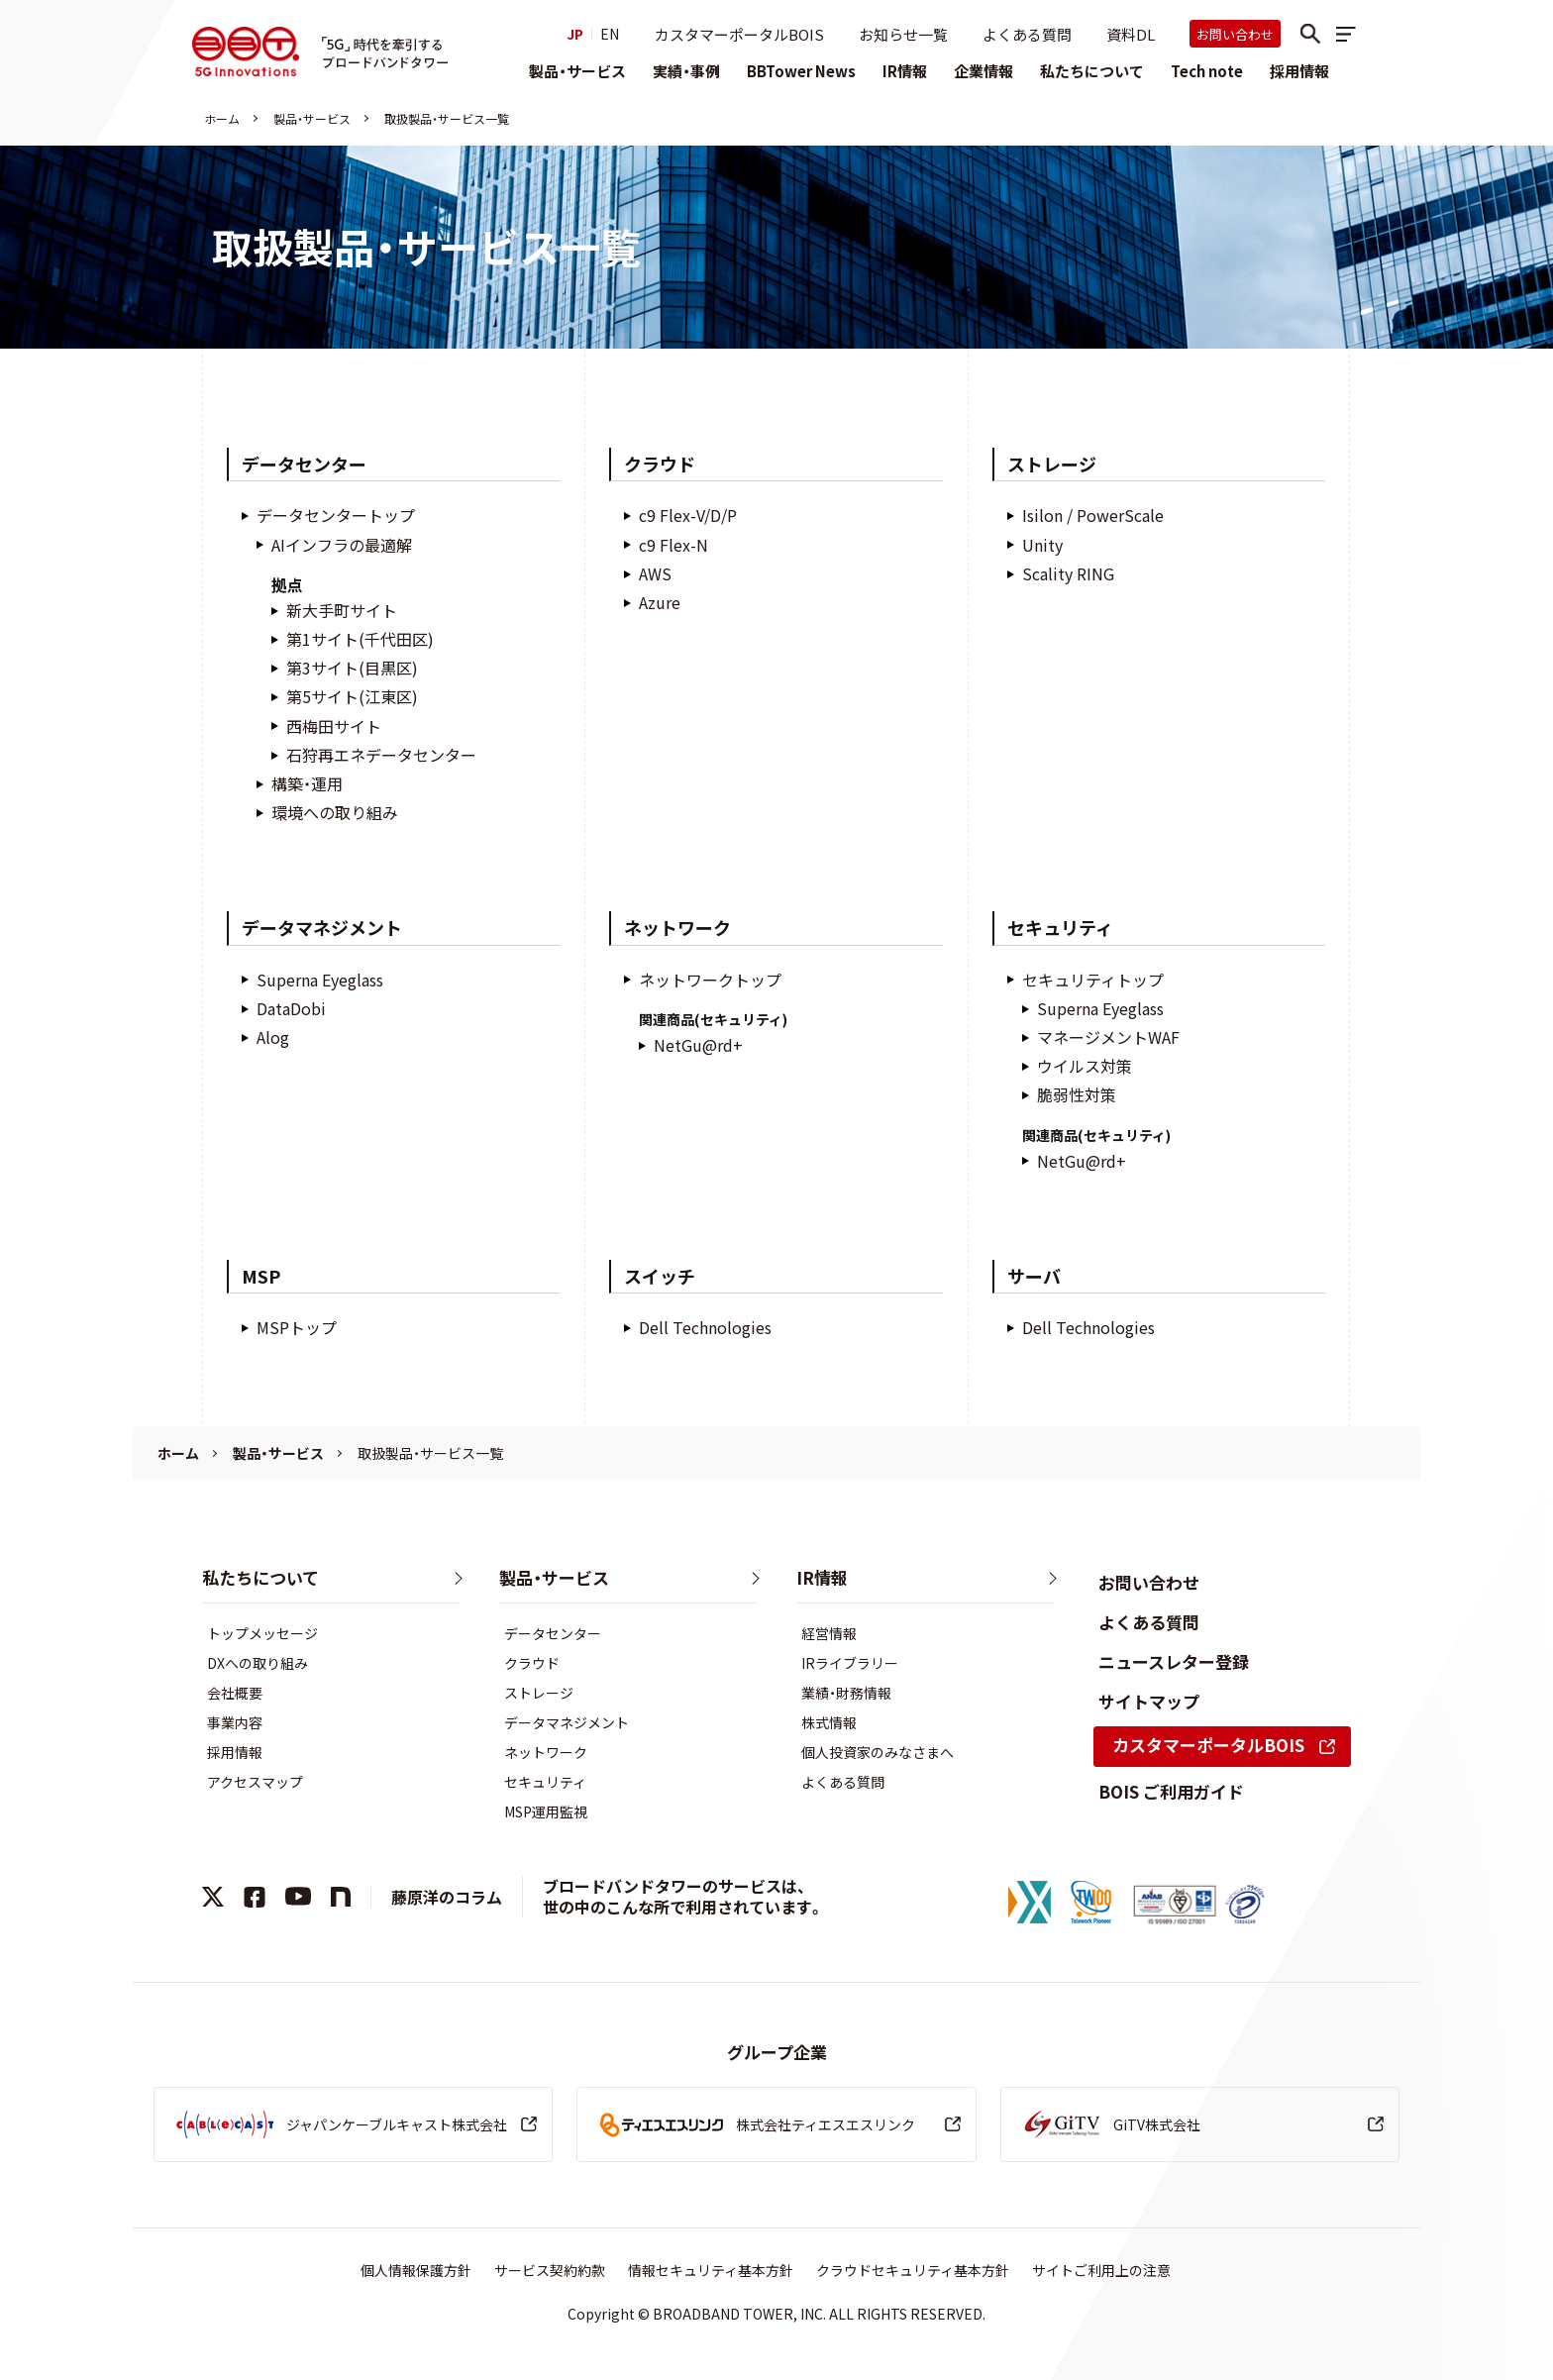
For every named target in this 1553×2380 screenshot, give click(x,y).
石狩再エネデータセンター (381, 755)
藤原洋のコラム (446, 1897)
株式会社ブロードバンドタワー (245, 51)
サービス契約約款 (549, 2270)
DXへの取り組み (257, 1663)
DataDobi (291, 1008)
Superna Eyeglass (320, 980)
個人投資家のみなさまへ (877, 1752)
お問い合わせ (1235, 34)
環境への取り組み (334, 812)
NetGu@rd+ (698, 1045)
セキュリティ (545, 1782)
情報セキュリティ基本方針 (710, 2270)
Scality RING (1068, 574)
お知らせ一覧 (903, 34)
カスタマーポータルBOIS (739, 34)
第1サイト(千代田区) (360, 639)
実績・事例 (686, 70)
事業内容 (234, 1722)
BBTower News (801, 70)
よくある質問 (1027, 34)
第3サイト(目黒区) (352, 668)
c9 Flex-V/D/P (688, 515)
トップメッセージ (262, 1633)
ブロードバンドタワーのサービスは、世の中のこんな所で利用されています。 (683, 1896)
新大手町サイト (341, 610)
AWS (655, 574)
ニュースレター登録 (1173, 1661)
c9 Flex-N (673, 545)
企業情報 (983, 70)
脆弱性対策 (1076, 1095)
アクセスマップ (255, 1782)
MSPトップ (297, 1327)
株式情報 (829, 1722)
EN (609, 34)
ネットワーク (545, 1752)
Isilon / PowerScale (1093, 515)
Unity (1042, 545)
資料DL (1130, 34)
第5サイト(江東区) (352, 696)
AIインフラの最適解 (341, 545)
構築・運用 (307, 784)
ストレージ (538, 1693)
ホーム (222, 118)
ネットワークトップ (710, 980)
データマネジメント (566, 1722)
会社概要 (234, 1693)
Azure (659, 602)
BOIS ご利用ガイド (1171, 1791)
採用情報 (1299, 70)
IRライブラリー (849, 1663)
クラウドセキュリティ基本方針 (912, 2270)
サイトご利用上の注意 (1101, 2270)
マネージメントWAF (1108, 1037)
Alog (273, 1037)
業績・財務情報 (846, 1693)
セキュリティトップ (1093, 980)
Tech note (1207, 70)
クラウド (532, 1663)
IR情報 (904, 70)
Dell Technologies (705, 1327)
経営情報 (829, 1633)
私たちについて (1092, 70)
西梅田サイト (333, 726)
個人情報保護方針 (416, 2270)
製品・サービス (577, 70)
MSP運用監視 (545, 1811)
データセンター (552, 1633)
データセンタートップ (336, 515)
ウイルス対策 (1084, 1066)
